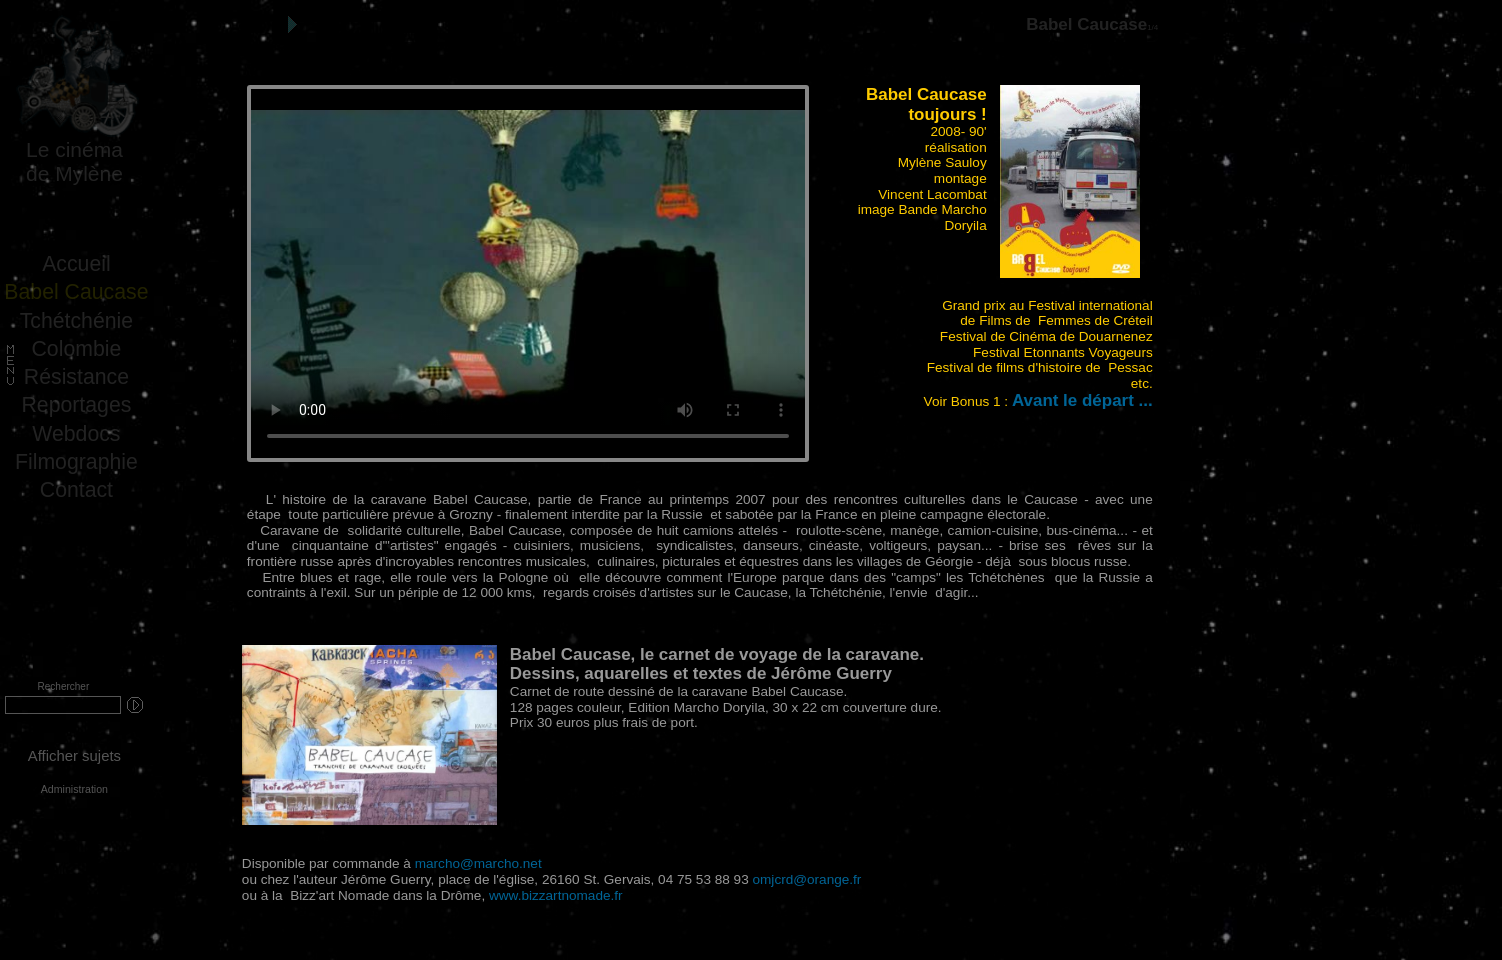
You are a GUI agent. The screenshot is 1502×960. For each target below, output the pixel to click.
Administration (74, 789)
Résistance (76, 377)
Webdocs (76, 434)
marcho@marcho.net (478, 863)
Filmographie (76, 462)
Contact (76, 490)
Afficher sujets (74, 756)
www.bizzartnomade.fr (556, 895)
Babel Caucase (76, 292)
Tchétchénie (76, 321)
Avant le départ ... (1082, 400)
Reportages (76, 405)
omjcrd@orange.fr (807, 879)
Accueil (76, 264)
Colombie (77, 349)
